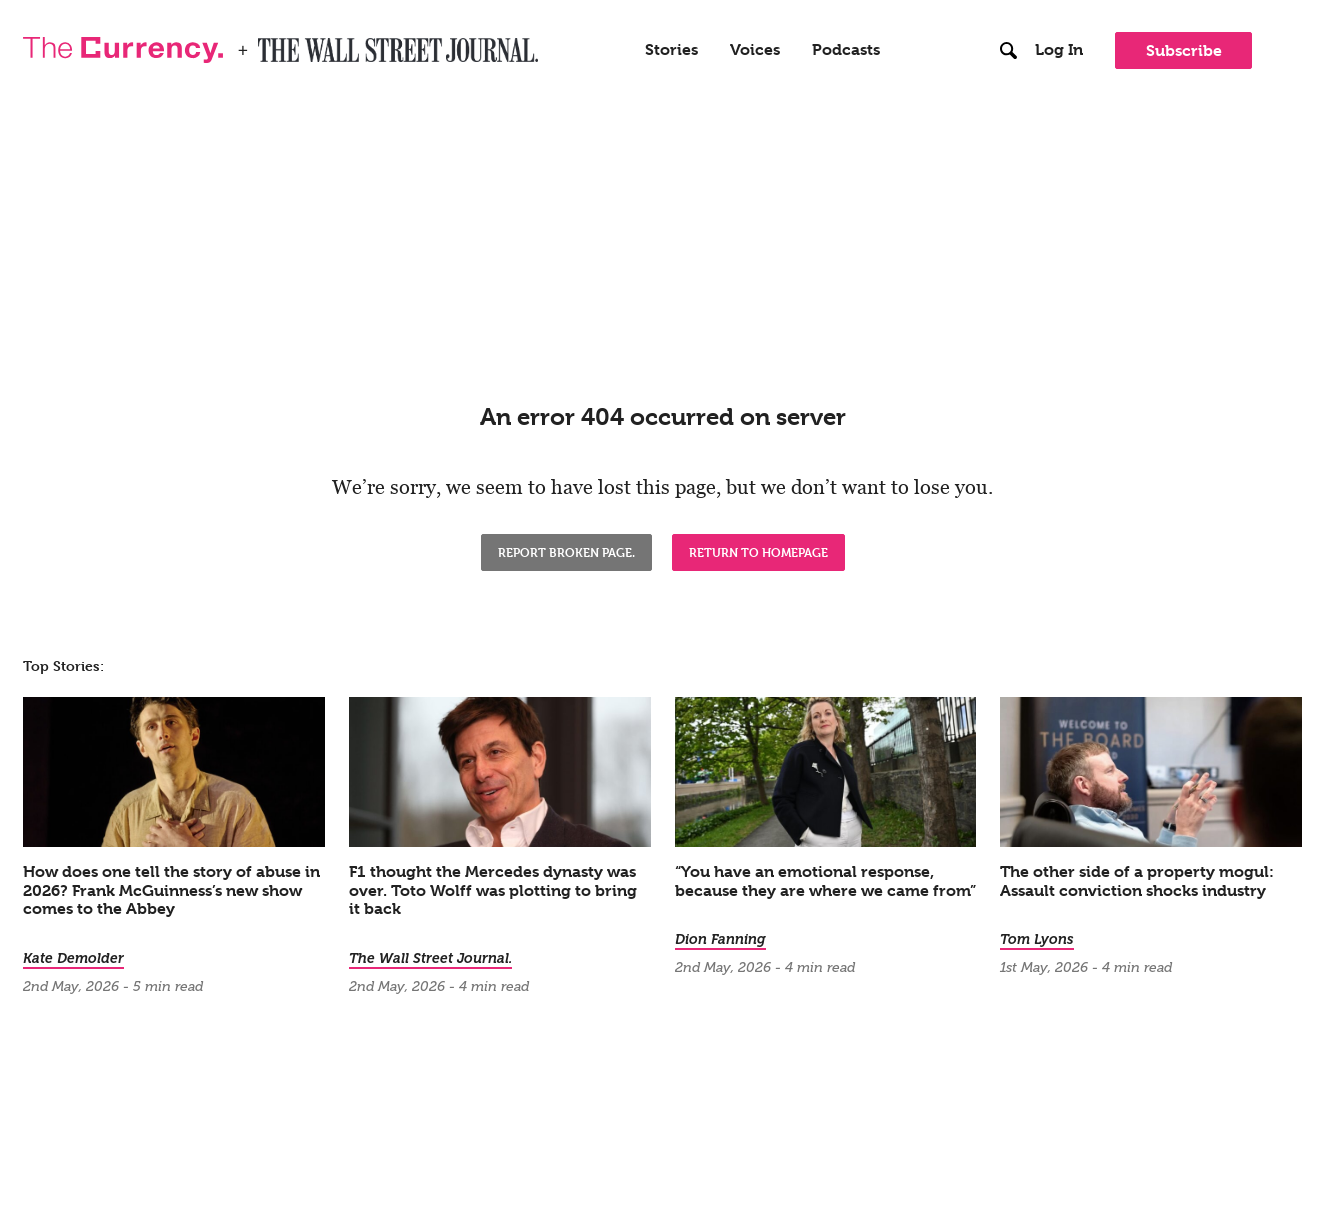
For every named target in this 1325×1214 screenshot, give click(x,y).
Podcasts (846, 50)
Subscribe (1184, 50)
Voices (755, 50)
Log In (1059, 50)
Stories (671, 50)
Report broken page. (566, 552)
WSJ (275, 44)
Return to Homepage (758, 552)
